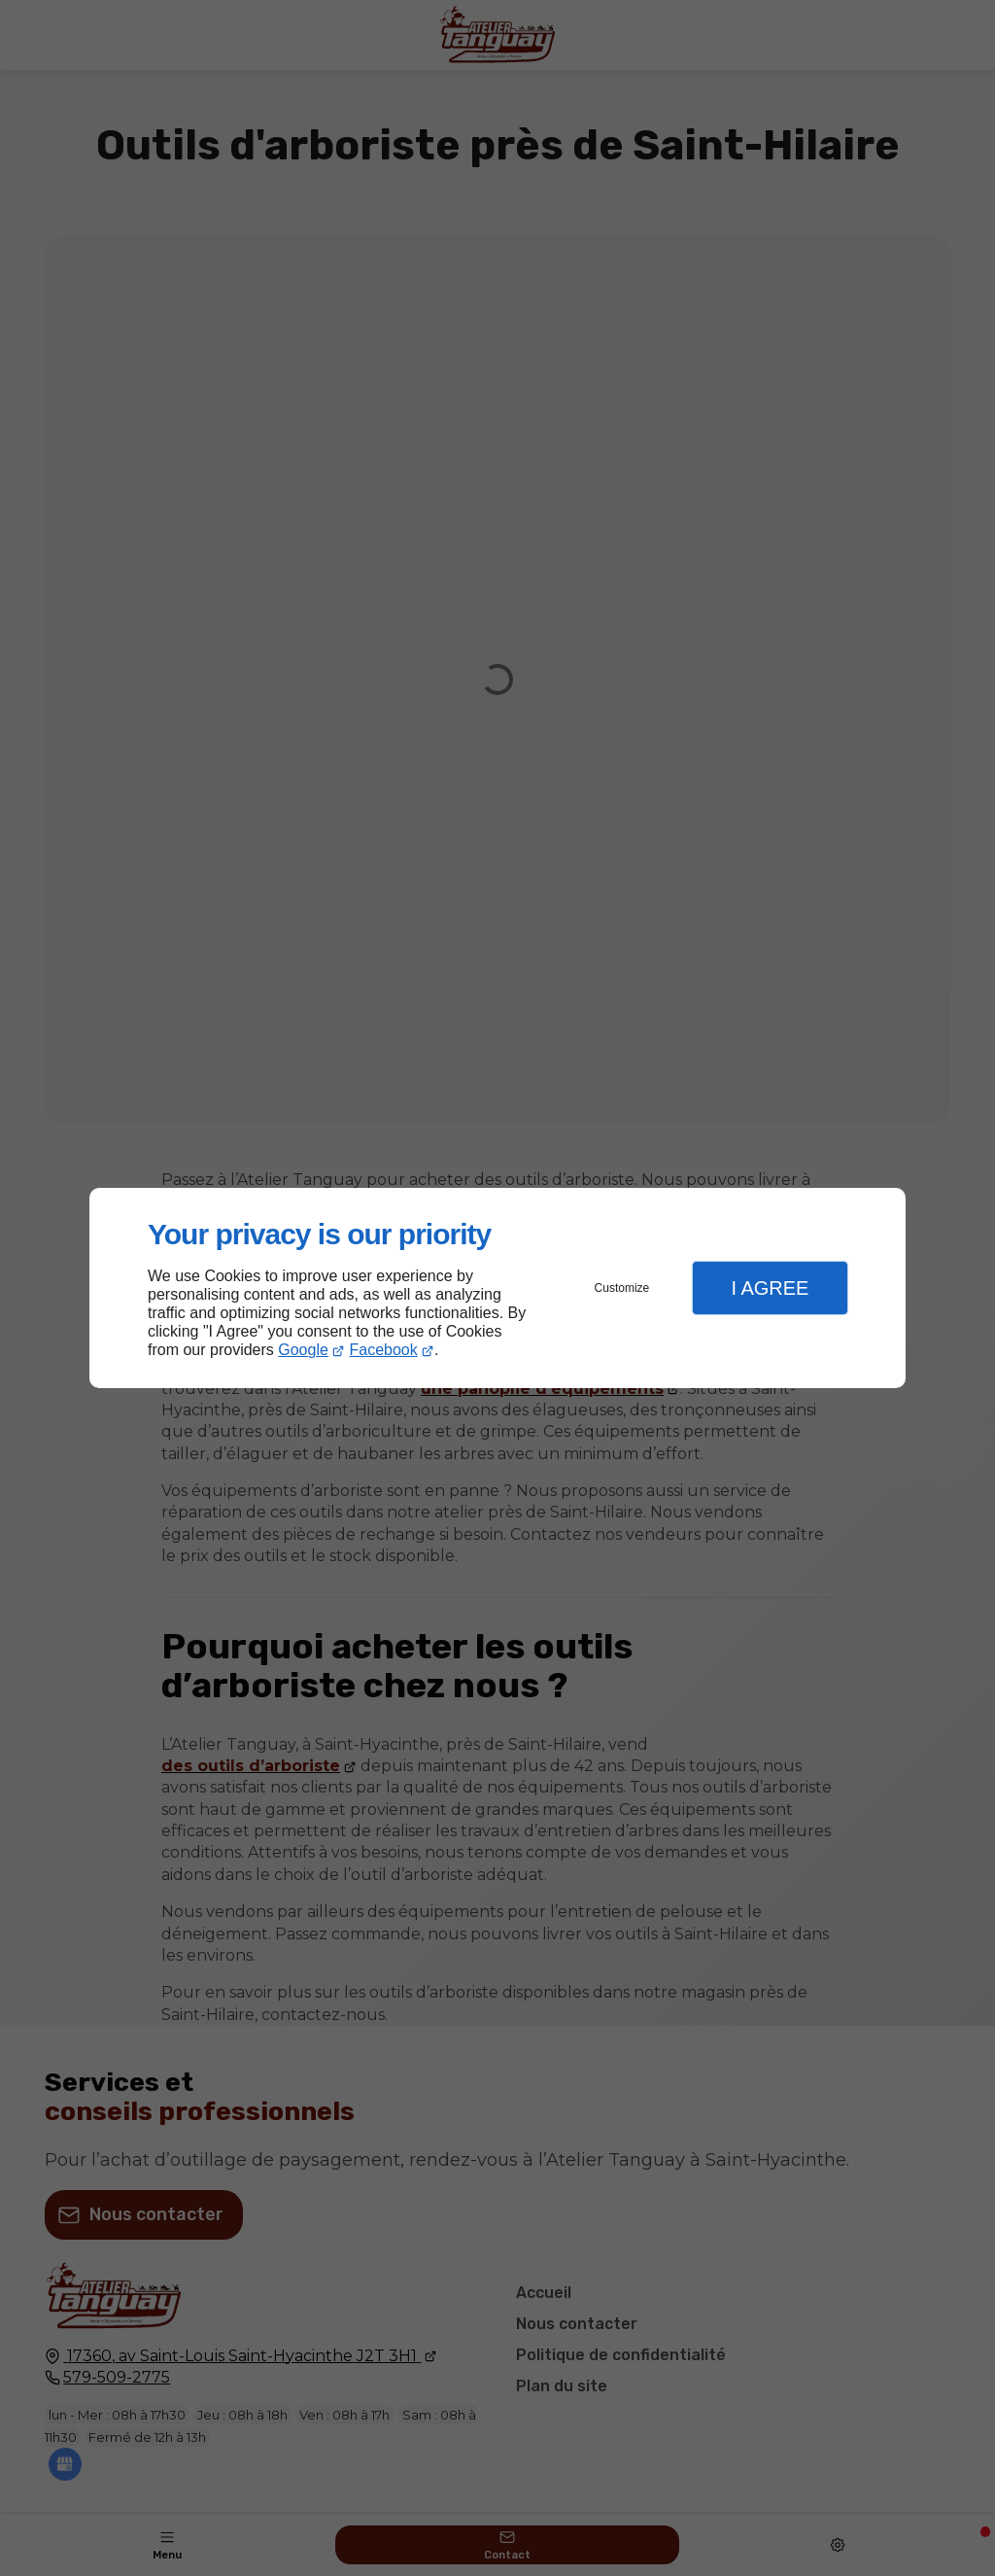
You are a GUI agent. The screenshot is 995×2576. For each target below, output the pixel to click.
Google (303, 1349)
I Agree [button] (769, 1288)
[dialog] (497, 1288)
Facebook (384, 1349)
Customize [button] (622, 1288)
